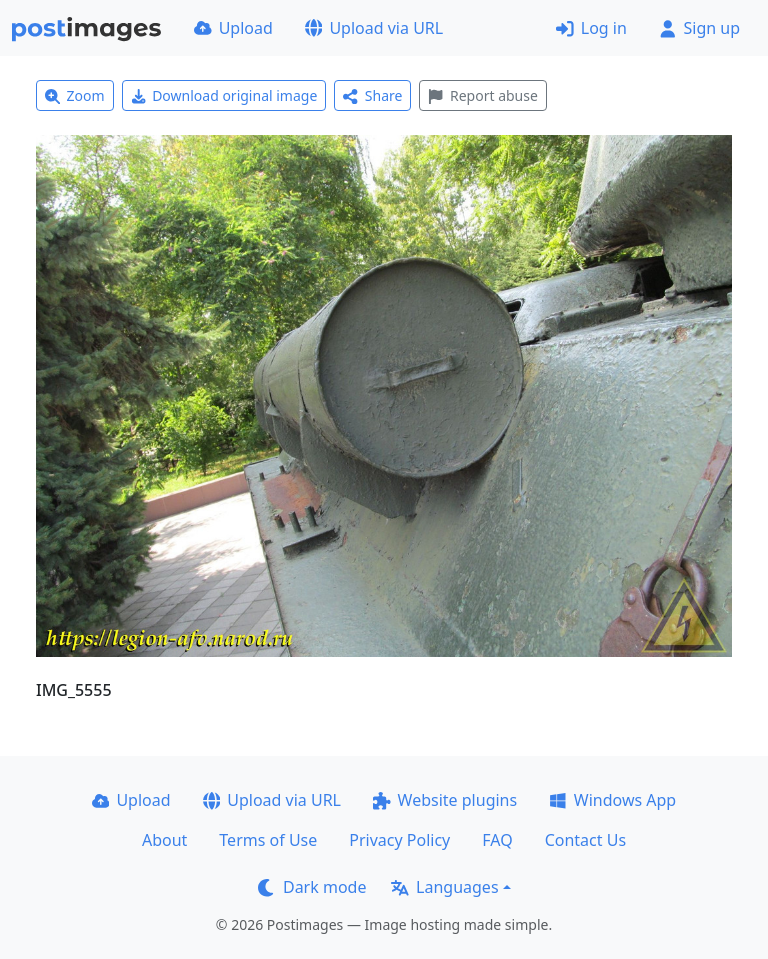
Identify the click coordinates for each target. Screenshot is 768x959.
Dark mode (312, 887)
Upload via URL (374, 28)
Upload (233, 28)
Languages (444, 887)
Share (372, 95)
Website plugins (445, 800)
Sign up (699, 28)
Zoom (75, 95)
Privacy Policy (399, 840)
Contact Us (585, 840)
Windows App (612, 800)
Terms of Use (268, 840)
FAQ (497, 840)
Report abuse (482, 95)
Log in (591, 28)
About (164, 840)
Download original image (224, 95)
